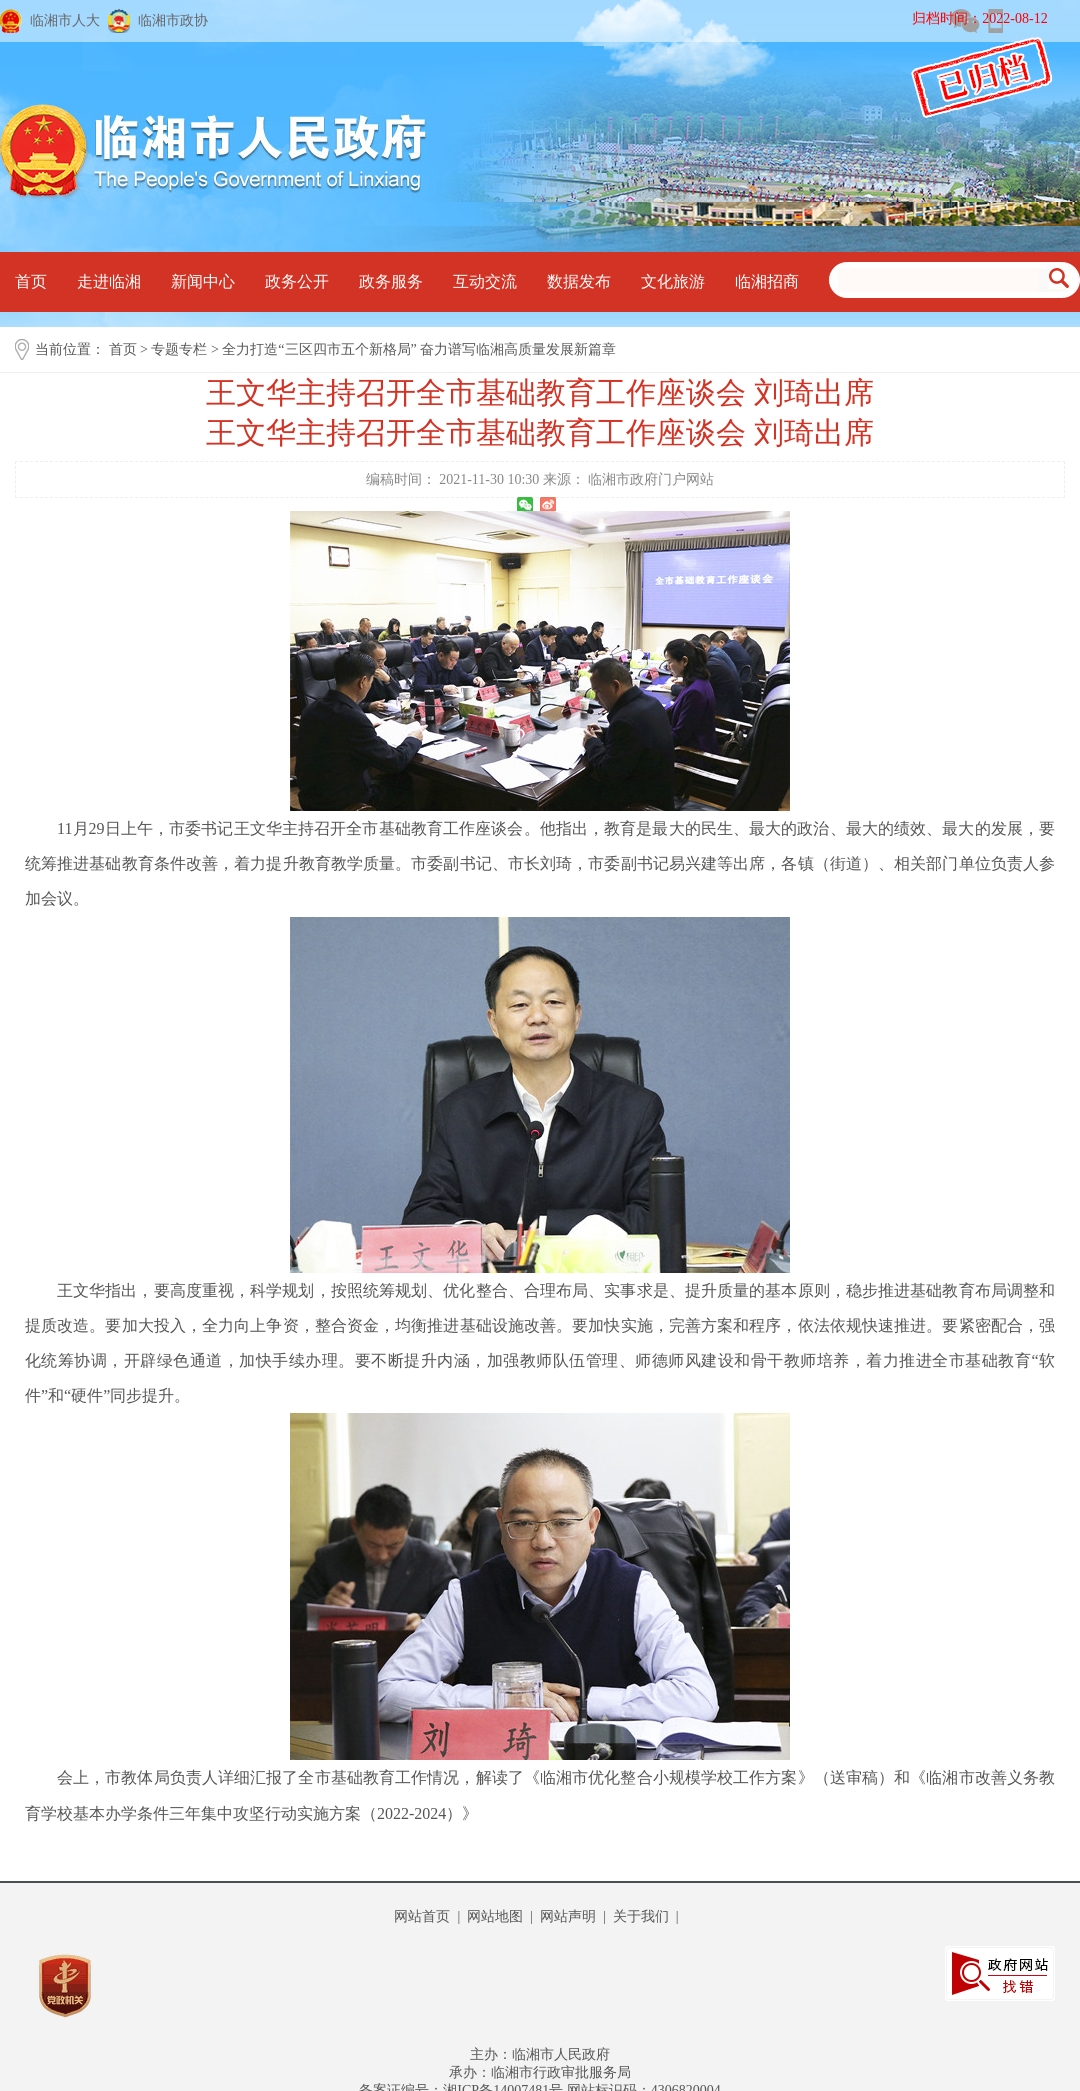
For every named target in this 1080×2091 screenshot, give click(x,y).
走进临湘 (109, 281)
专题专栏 (179, 349)
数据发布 (579, 281)
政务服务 (391, 281)
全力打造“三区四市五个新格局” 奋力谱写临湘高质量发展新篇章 (419, 349)
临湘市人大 (65, 20)
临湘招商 (767, 281)
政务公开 (297, 281)
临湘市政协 (173, 20)
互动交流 (485, 281)
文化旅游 (673, 281)
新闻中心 (203, 281)
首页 (31, 281)
